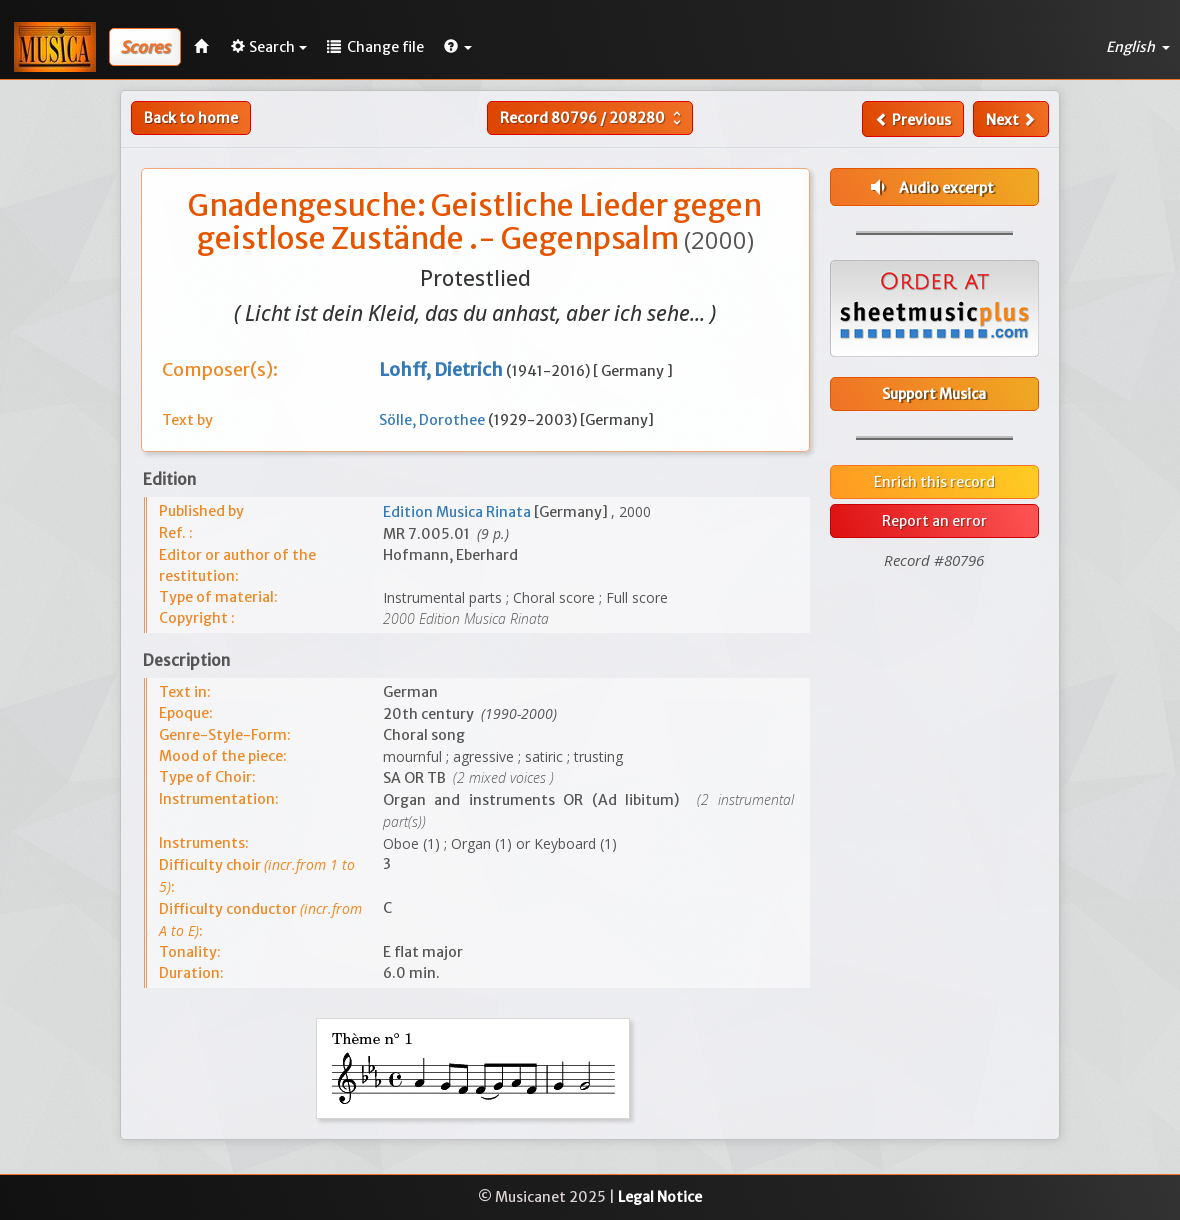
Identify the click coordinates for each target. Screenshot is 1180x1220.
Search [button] (269, 47)
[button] (458, 47)
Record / (593, 118)
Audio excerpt (930, 187)
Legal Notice (660, 1197)
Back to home (191, 118)
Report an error (934, 521)
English (1138, 47)
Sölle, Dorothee (433, 420)
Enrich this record (934, 482)
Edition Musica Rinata (458, 512)
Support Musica (934, 394)
